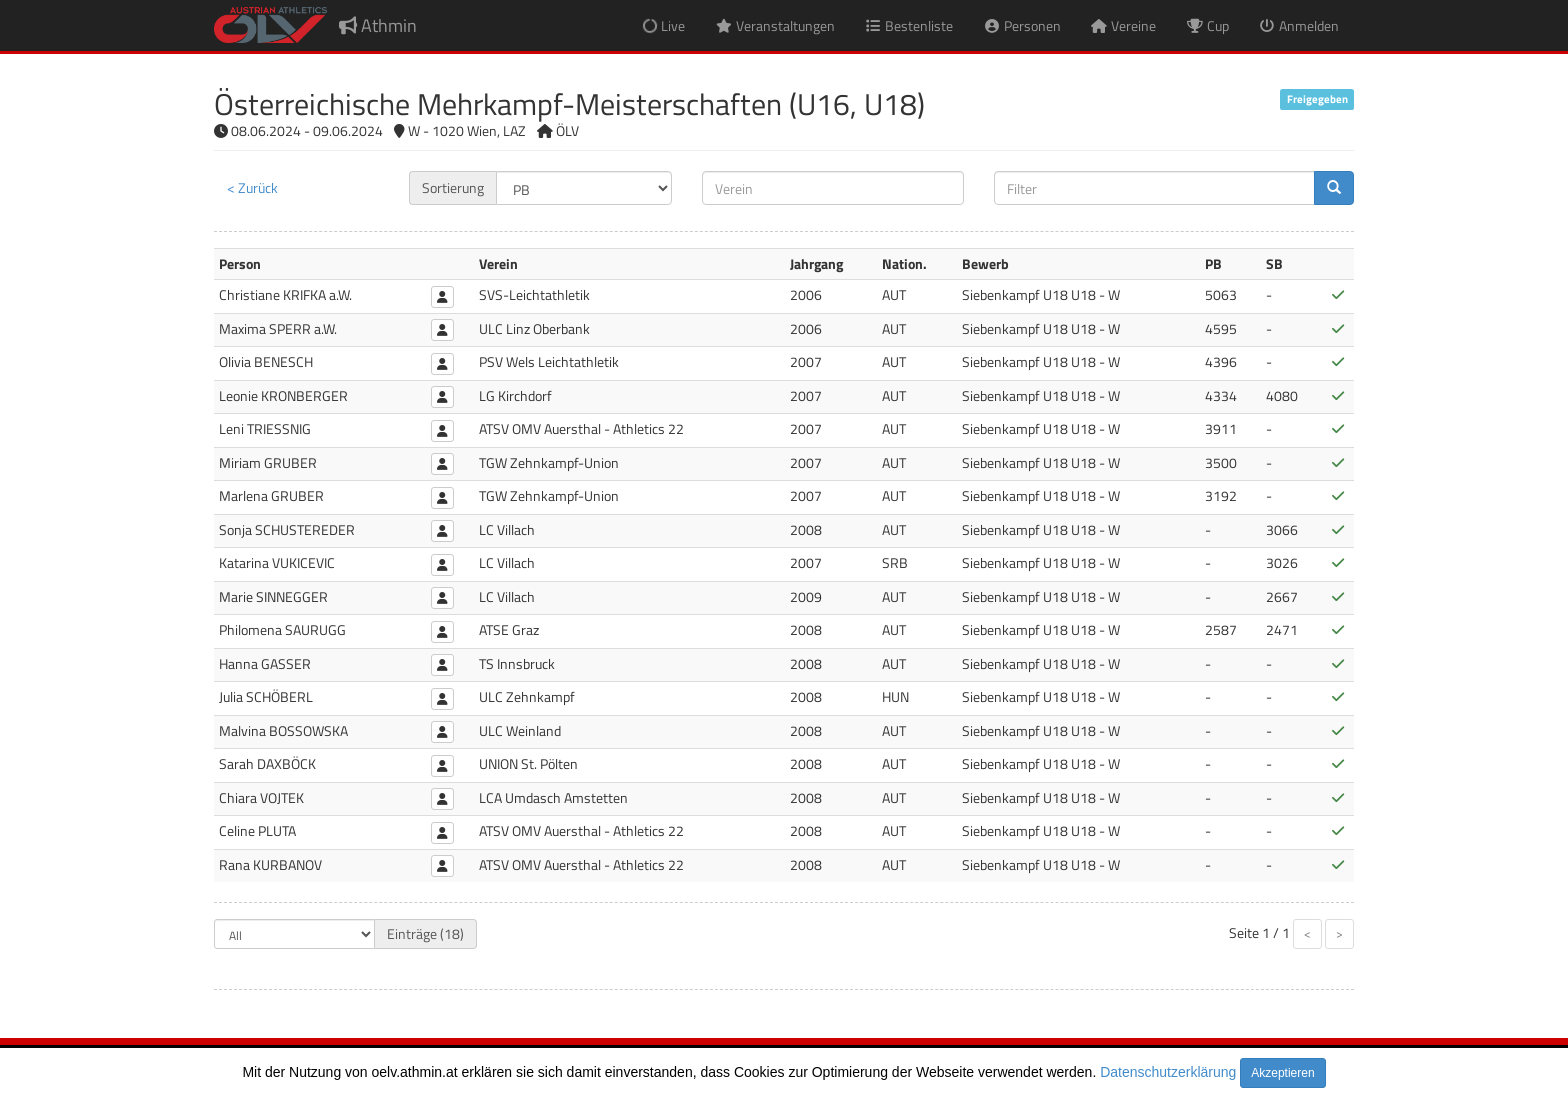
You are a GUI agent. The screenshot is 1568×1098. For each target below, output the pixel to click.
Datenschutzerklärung (1168, 1072)
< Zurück (252, 187)
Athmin (378, 25)
